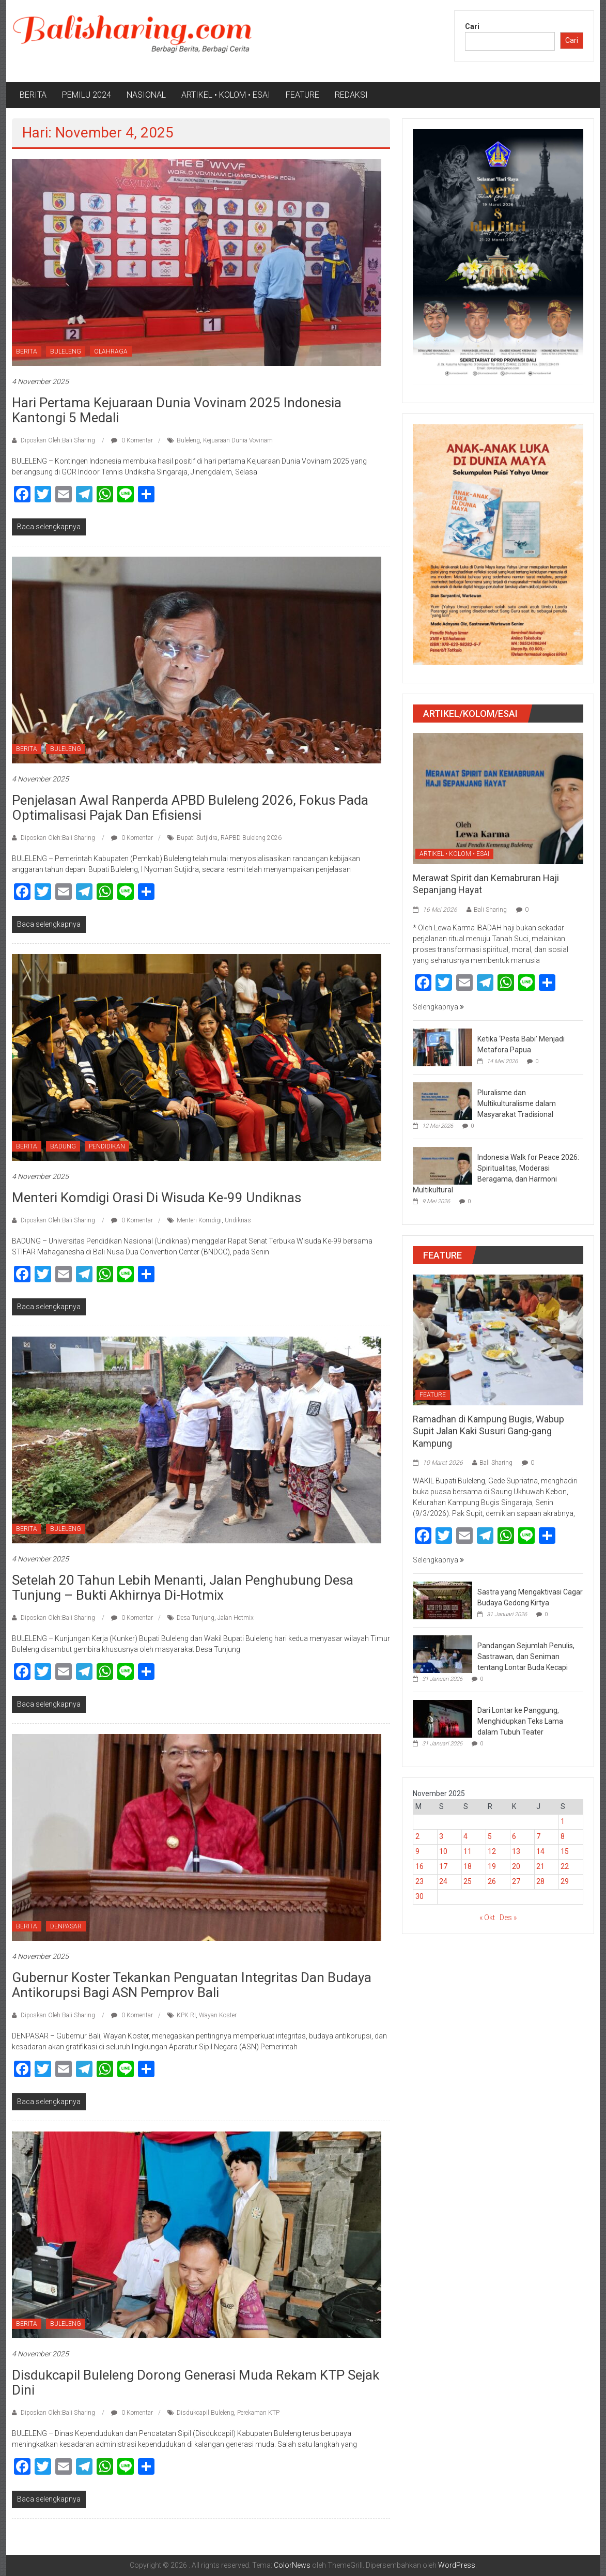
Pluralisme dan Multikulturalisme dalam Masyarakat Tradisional (516, 1103)
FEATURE (302, 95)
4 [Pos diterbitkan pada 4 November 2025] (465, 1836)
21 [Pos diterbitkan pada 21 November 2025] (540, 1866)
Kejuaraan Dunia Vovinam (238, 440)
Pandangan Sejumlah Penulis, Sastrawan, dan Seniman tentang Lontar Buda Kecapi (525, 1657)
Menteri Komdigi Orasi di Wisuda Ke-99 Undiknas (156, 1197)
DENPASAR (66, 1926)
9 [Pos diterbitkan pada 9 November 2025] (417, 1851)
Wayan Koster (218, 2015)
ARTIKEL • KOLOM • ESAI (225, 95)
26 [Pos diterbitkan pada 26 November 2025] (492, 1881)
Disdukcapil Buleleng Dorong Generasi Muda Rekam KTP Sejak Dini (195, 2382)
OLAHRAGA (111, 351)
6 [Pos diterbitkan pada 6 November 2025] (514, 1836)
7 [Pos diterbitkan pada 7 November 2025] (538, 1836)
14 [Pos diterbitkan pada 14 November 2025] (540, 1851)
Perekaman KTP (258, 2412)
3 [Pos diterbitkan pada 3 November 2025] (441, 1836)
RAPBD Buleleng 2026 (251, 837)
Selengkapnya (438, 1007)
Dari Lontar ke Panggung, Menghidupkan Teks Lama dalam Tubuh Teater (520, 1721)
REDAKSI (351, 95)
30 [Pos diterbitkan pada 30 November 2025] (419, 1896)
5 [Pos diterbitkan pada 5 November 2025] (490, 1836)
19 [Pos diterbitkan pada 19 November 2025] (492, 1866)
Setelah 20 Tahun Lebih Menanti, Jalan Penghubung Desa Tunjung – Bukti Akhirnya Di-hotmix (182, 1587)
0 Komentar (132, 440)
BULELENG (65, 351)
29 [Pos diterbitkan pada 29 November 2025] (565, 1881)
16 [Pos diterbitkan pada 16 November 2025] (419, 1866)
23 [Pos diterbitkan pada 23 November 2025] (419, 1881)
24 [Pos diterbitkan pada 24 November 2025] (443, 1881)
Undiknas (238, 1220)
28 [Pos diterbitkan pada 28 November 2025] (540, 1881)
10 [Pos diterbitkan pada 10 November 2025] (443, 1851)
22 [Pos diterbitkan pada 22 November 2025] (565, 1866)
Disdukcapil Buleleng (205, 2412)
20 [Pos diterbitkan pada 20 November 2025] (516, 1866)
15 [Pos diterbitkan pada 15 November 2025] (565, 1851)
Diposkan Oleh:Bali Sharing (58, 440)
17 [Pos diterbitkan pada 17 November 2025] (443, 1866)
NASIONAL (146, 95)
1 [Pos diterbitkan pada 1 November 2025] (563, 1821)
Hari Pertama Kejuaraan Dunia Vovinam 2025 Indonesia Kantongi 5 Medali (176, 410)
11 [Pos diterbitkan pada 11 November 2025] (467, 1851)
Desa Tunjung (195, 1617)
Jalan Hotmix (235, 1617)
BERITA (33, 95)
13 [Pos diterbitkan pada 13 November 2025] (516, 1851)
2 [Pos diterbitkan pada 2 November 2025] (417, 1836)
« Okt (487, 1917)
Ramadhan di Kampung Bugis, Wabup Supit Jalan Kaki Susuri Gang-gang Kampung (488, 1431)
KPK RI (186, 2015)
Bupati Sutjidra (197, 837)
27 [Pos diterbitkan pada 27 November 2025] (516, 1881)
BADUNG (63, 1146)
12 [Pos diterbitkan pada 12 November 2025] (492, 1851)
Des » (508, 1917)
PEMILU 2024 (86, 95)
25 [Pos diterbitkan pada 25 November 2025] (467, 1881)
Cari (472, 26)
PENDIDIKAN (107, 1146)
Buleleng (188, 440)
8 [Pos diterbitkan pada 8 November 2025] (563, 1836)
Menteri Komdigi (199, 1220)
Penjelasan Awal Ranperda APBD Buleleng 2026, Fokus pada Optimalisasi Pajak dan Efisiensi (190, 807)
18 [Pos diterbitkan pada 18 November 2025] (467, 1866)
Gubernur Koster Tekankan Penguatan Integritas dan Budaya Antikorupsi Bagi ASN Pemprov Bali (191, 1985)
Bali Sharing (490, 909)
